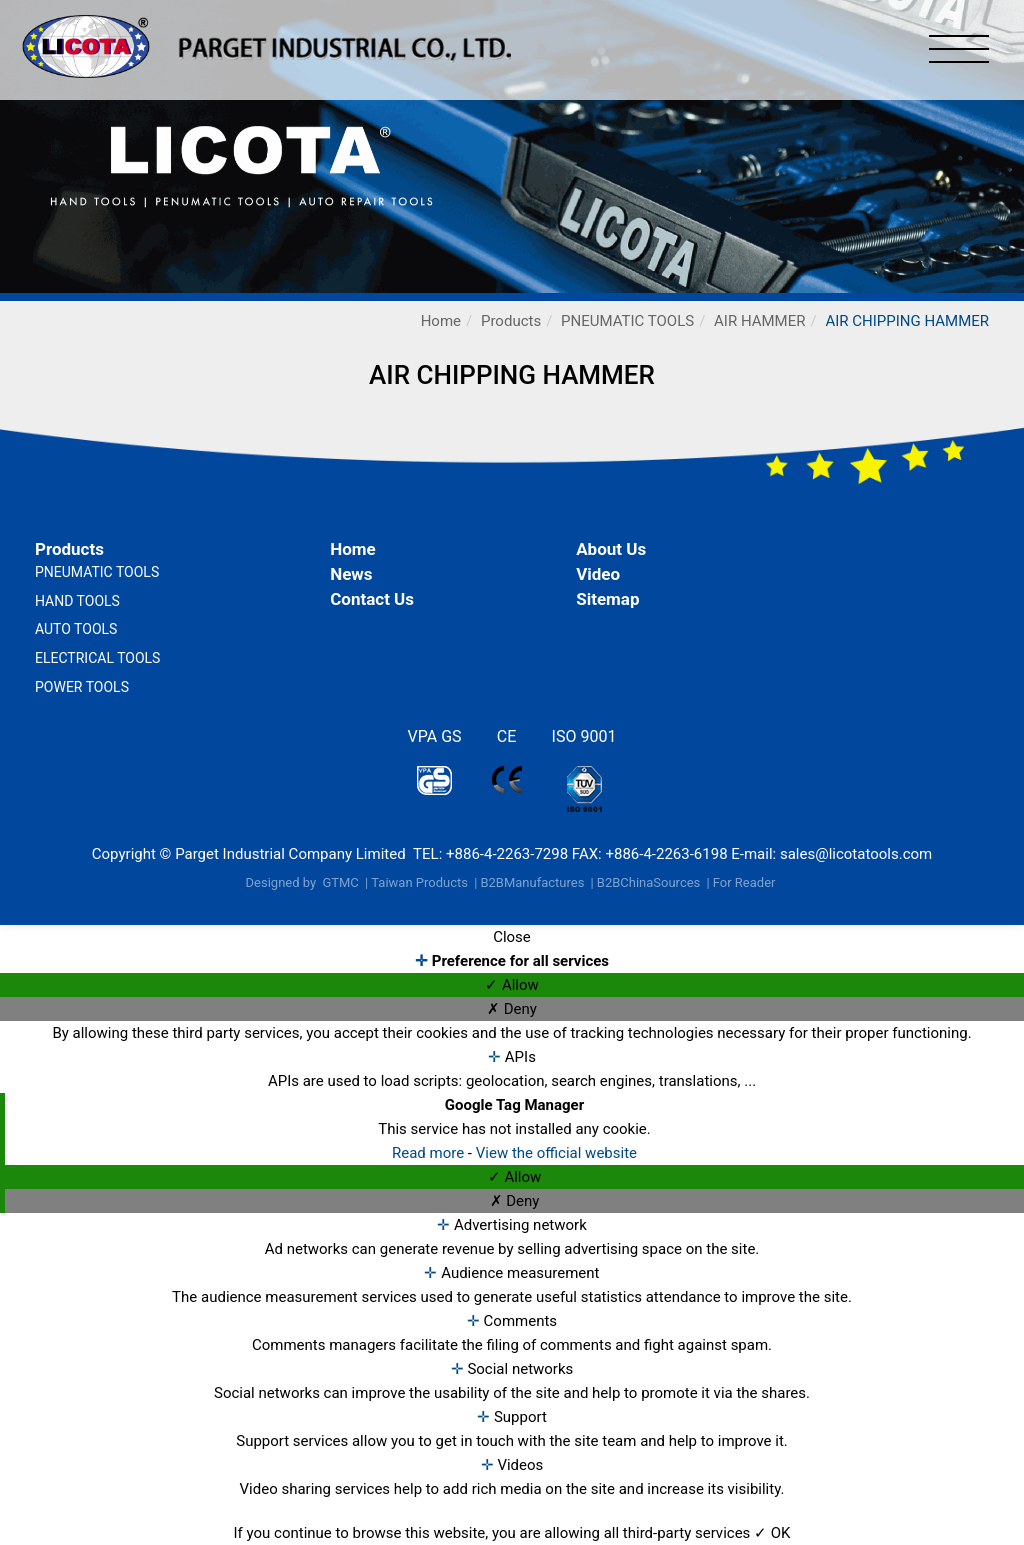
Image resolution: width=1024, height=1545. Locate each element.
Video (598, 574)
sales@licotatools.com (856, 854)
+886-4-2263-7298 (507, 854)
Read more (430, 1153)
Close (512, 937)
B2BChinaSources (649, 882)
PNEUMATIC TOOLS (627, 321)
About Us (611, 549)
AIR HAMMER (759, 321)
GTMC (340, 882)
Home (441, 321)
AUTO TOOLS (76, 629)
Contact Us (372, 599)
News (351, 574)
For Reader (744, 882)
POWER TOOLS (82, 687)
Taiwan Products (419, 882)
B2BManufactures (532, 882)
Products (511, 321)
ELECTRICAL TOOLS (97, 658)
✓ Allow (512, 985)
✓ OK (772, 1533)
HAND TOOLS (77, 601)
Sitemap (607, 599)
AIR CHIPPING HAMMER (907, 321)
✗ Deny (512, 1009)
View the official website (556, 1153)
